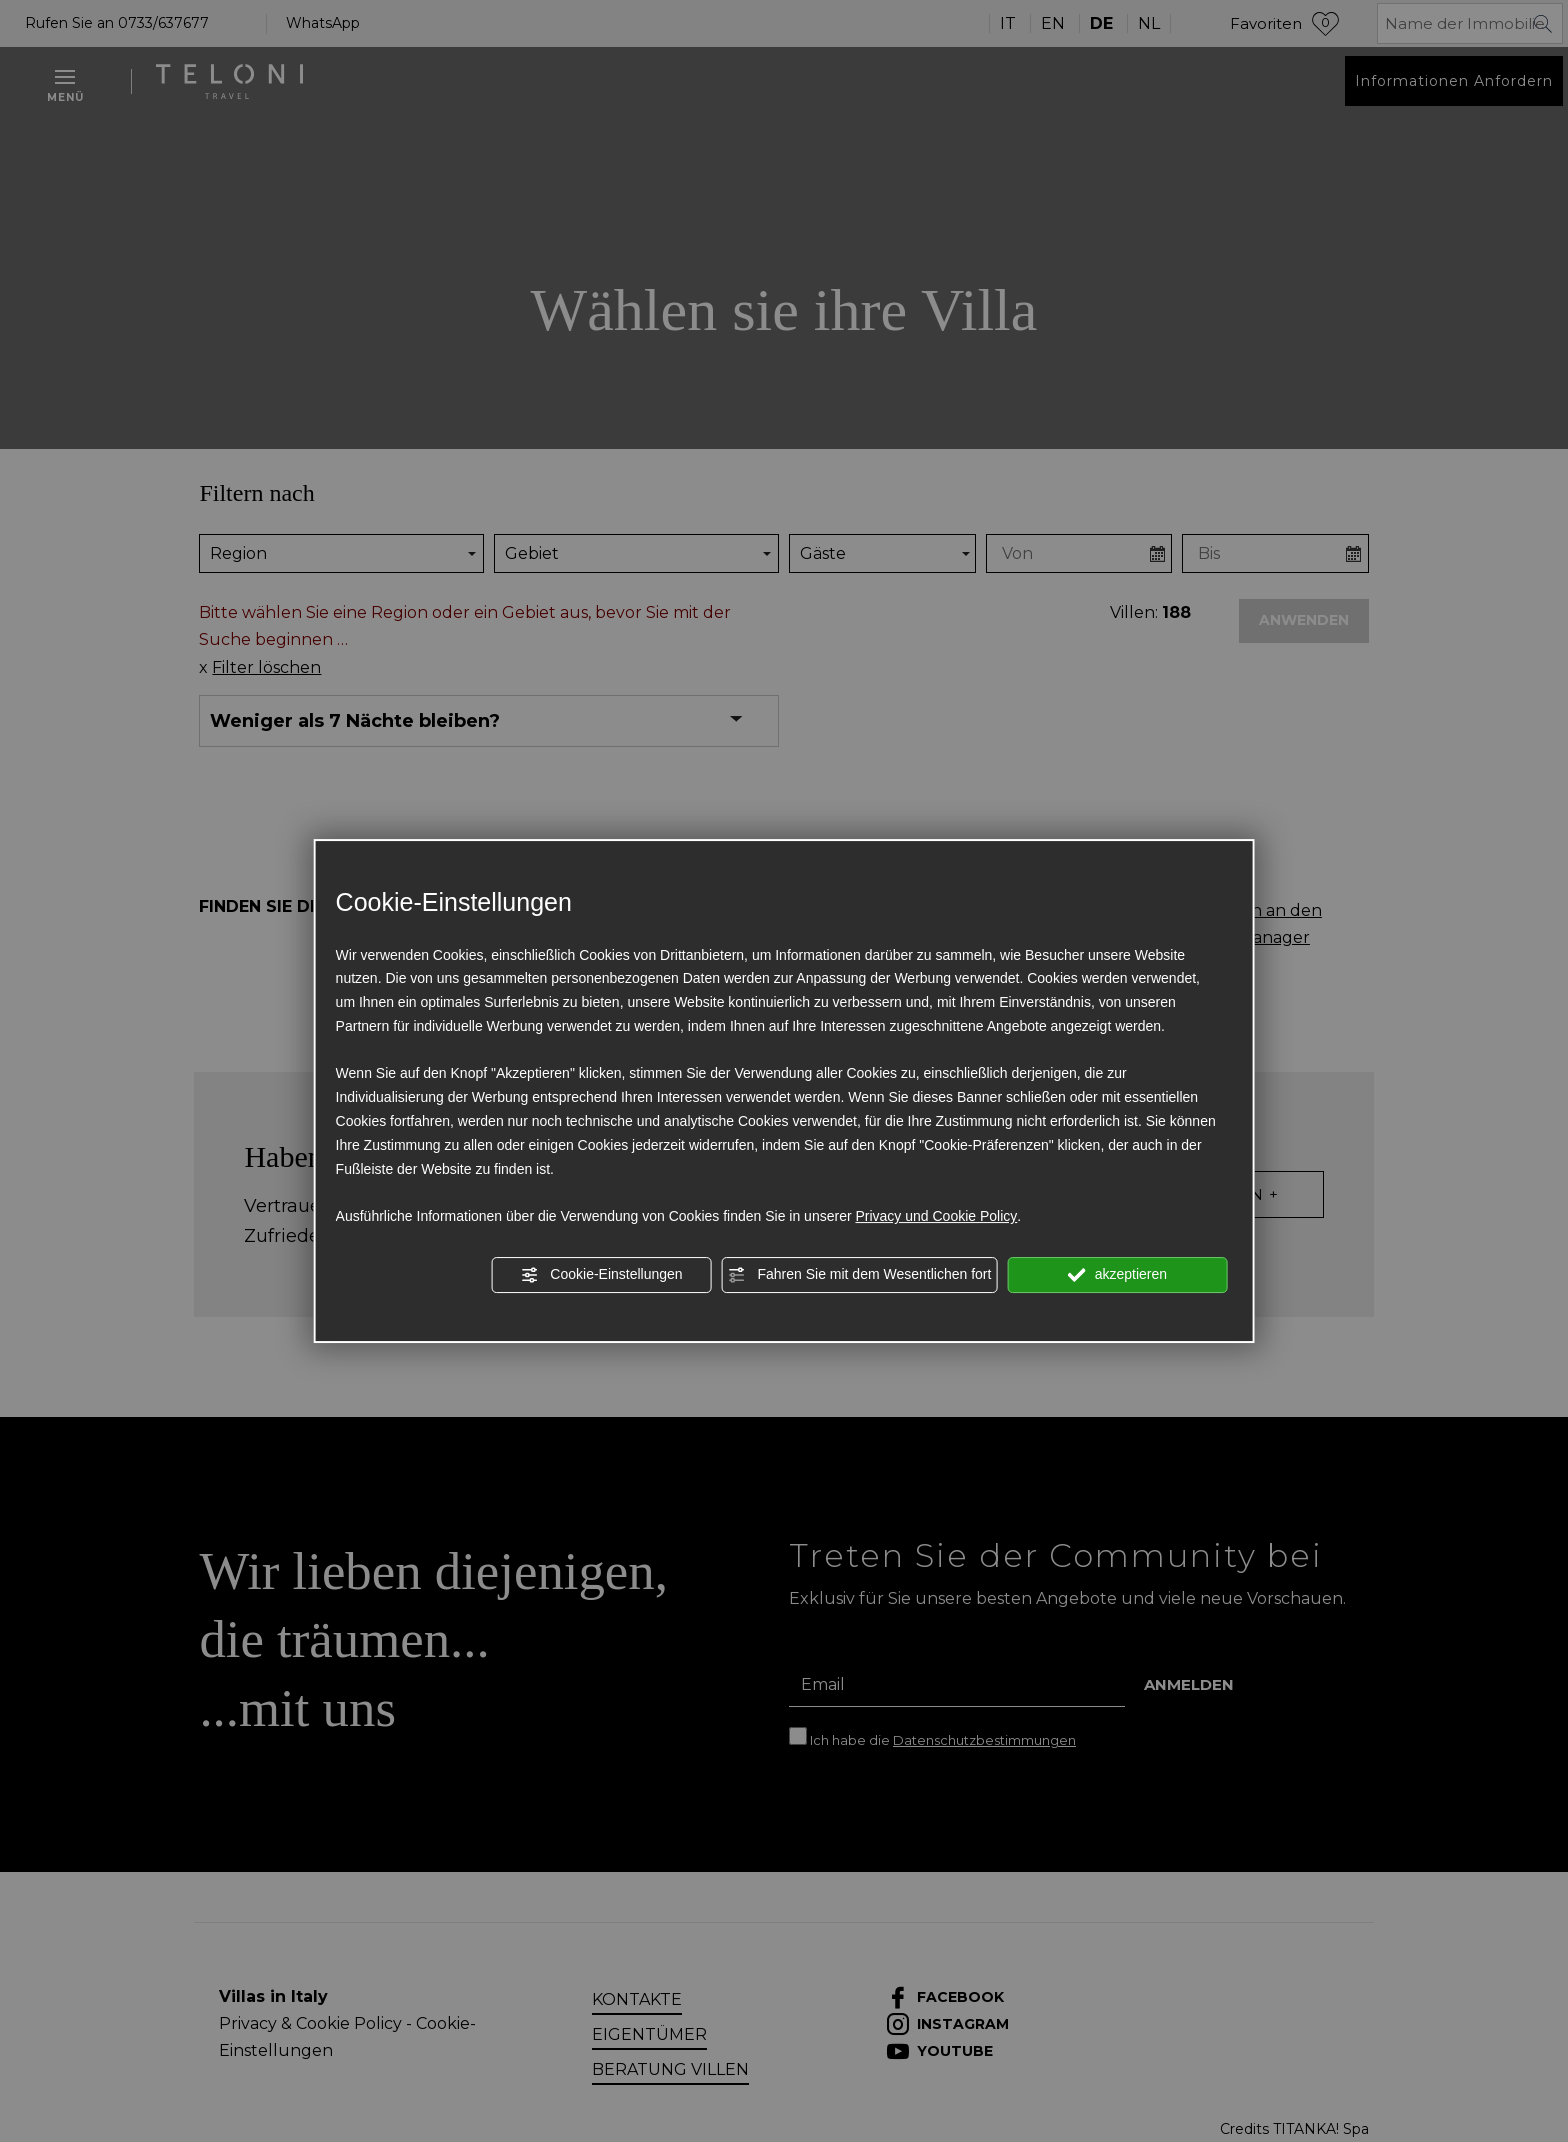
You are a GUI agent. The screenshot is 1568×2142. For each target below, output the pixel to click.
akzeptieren (1117, 1275)
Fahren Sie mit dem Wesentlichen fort (860, 1275)
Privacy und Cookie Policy (936, 1216)
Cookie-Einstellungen (601, 1275)
